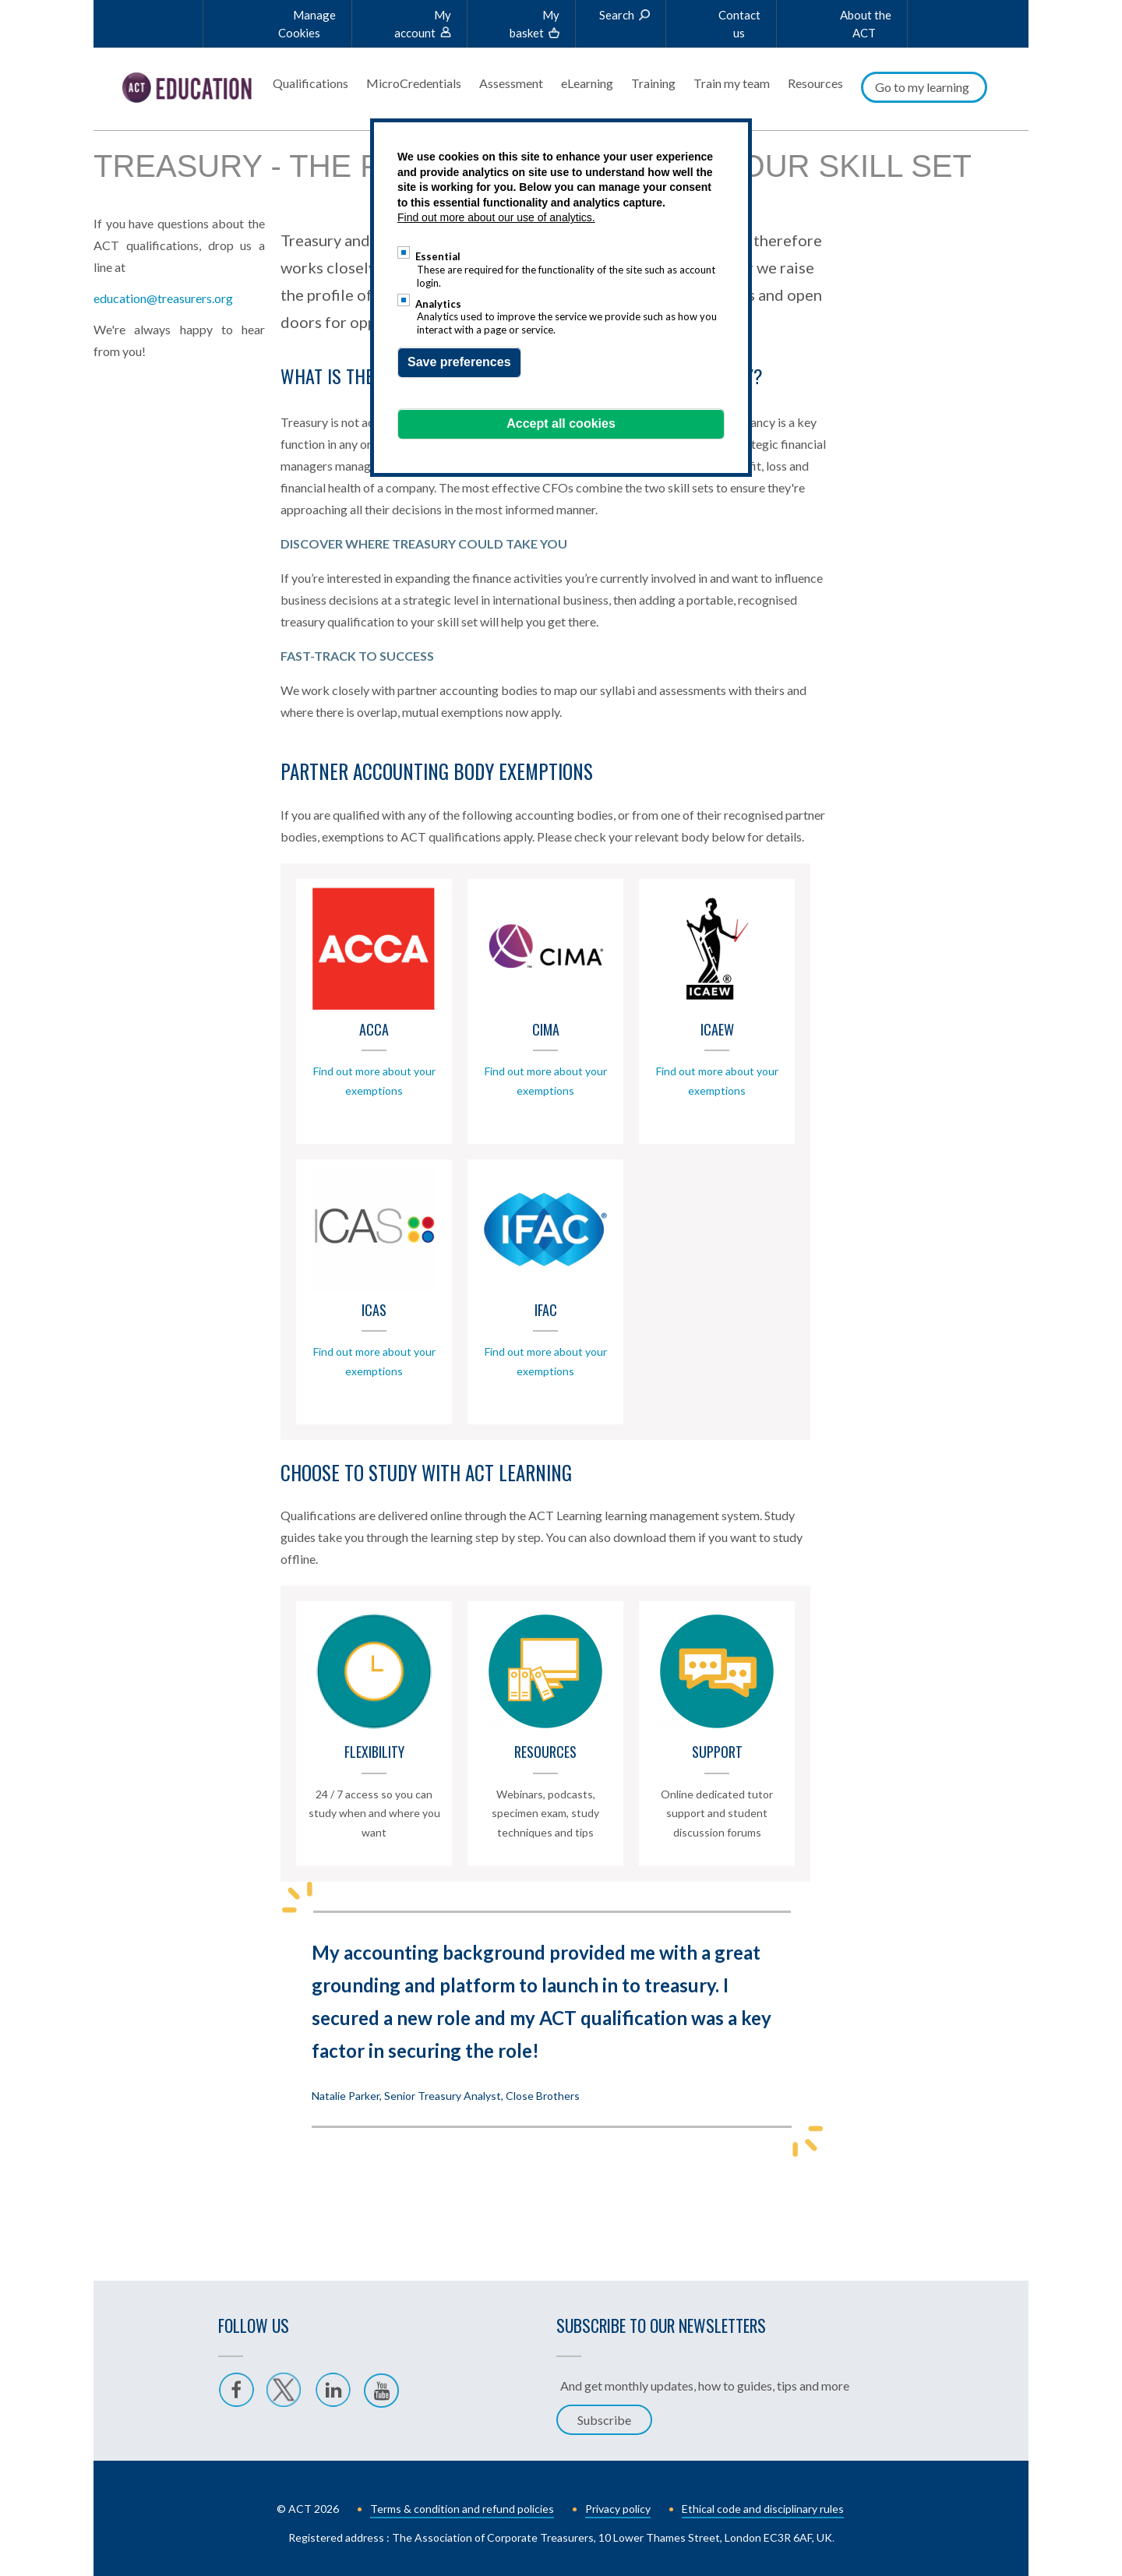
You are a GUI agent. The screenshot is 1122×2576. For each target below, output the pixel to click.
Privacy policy (618, 2504)
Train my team (731, 83)
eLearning (587, 83)
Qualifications (310, 83)
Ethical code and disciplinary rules (763, 2504)
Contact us (739, 24)
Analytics (438, 304)
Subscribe (604, 2415)
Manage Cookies (307, 24)
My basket (534, 24)
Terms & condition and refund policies (462, 2504)
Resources (815, 83)
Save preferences (459, 362)
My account (422, 24)
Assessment (511, 83)
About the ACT (865, 24)
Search (616, 15)
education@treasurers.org (163, 225)
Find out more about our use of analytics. (496, 217)
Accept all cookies (561, 423)
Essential (437, 256)
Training (653, 83)
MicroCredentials (413, 83)
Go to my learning (922, 86)
